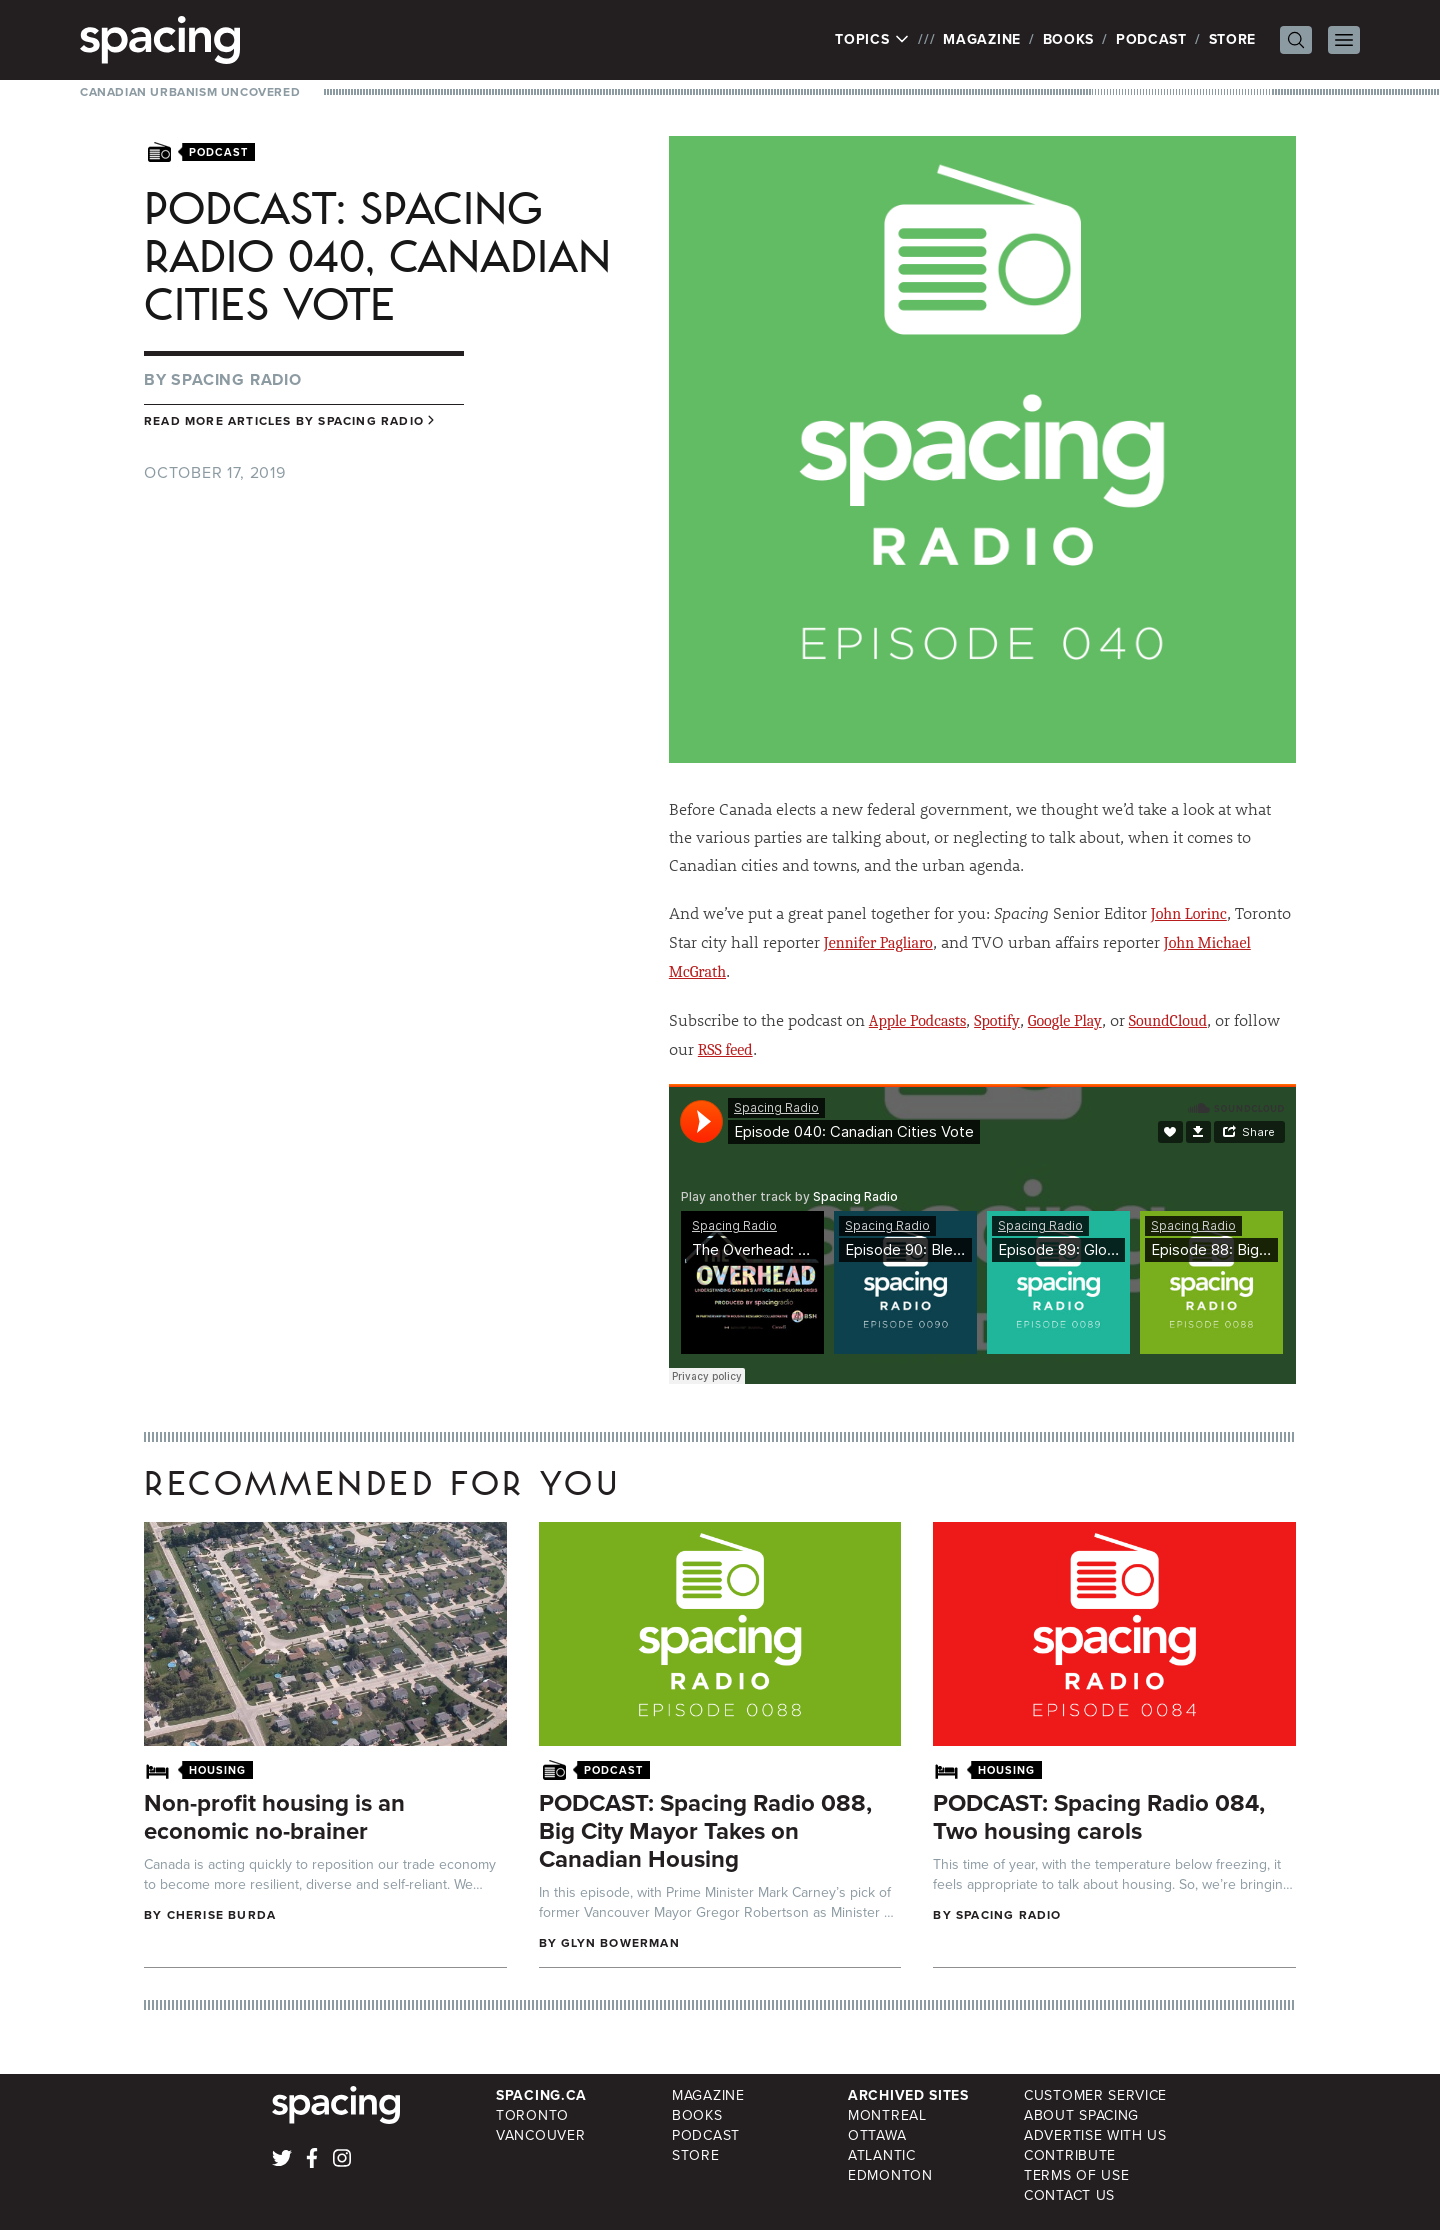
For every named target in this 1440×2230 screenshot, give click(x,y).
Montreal (887, 2115)
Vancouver (540, 2135)
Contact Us (1069, 2195)
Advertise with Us (1095, 2135)
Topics (872, 40)
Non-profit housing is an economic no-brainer (274, 1817)
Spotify (997, 1021)
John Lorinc (1189, 914)
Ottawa (877, 2135)
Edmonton (890, 2175)
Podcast (1151, 39)
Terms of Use (1076, 2175)
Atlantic (882, 2155)
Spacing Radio (236, 379)
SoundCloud (1168, 1021)
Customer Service (1095, 2095)
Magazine (982, 39)
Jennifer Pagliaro (878, 943)
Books (1069, 39)
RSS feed (725, 1050)
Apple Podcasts (917, 1021)
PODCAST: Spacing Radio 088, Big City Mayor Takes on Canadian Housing (705, 1831)
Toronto (532, 2115)
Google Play (1065, 1021)
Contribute (1070, 2155)
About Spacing (1081, 2115)
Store (1233, 39)
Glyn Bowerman (620, 1943)
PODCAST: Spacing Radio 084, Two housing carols (1099, 1817)
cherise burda (222, 1915)
